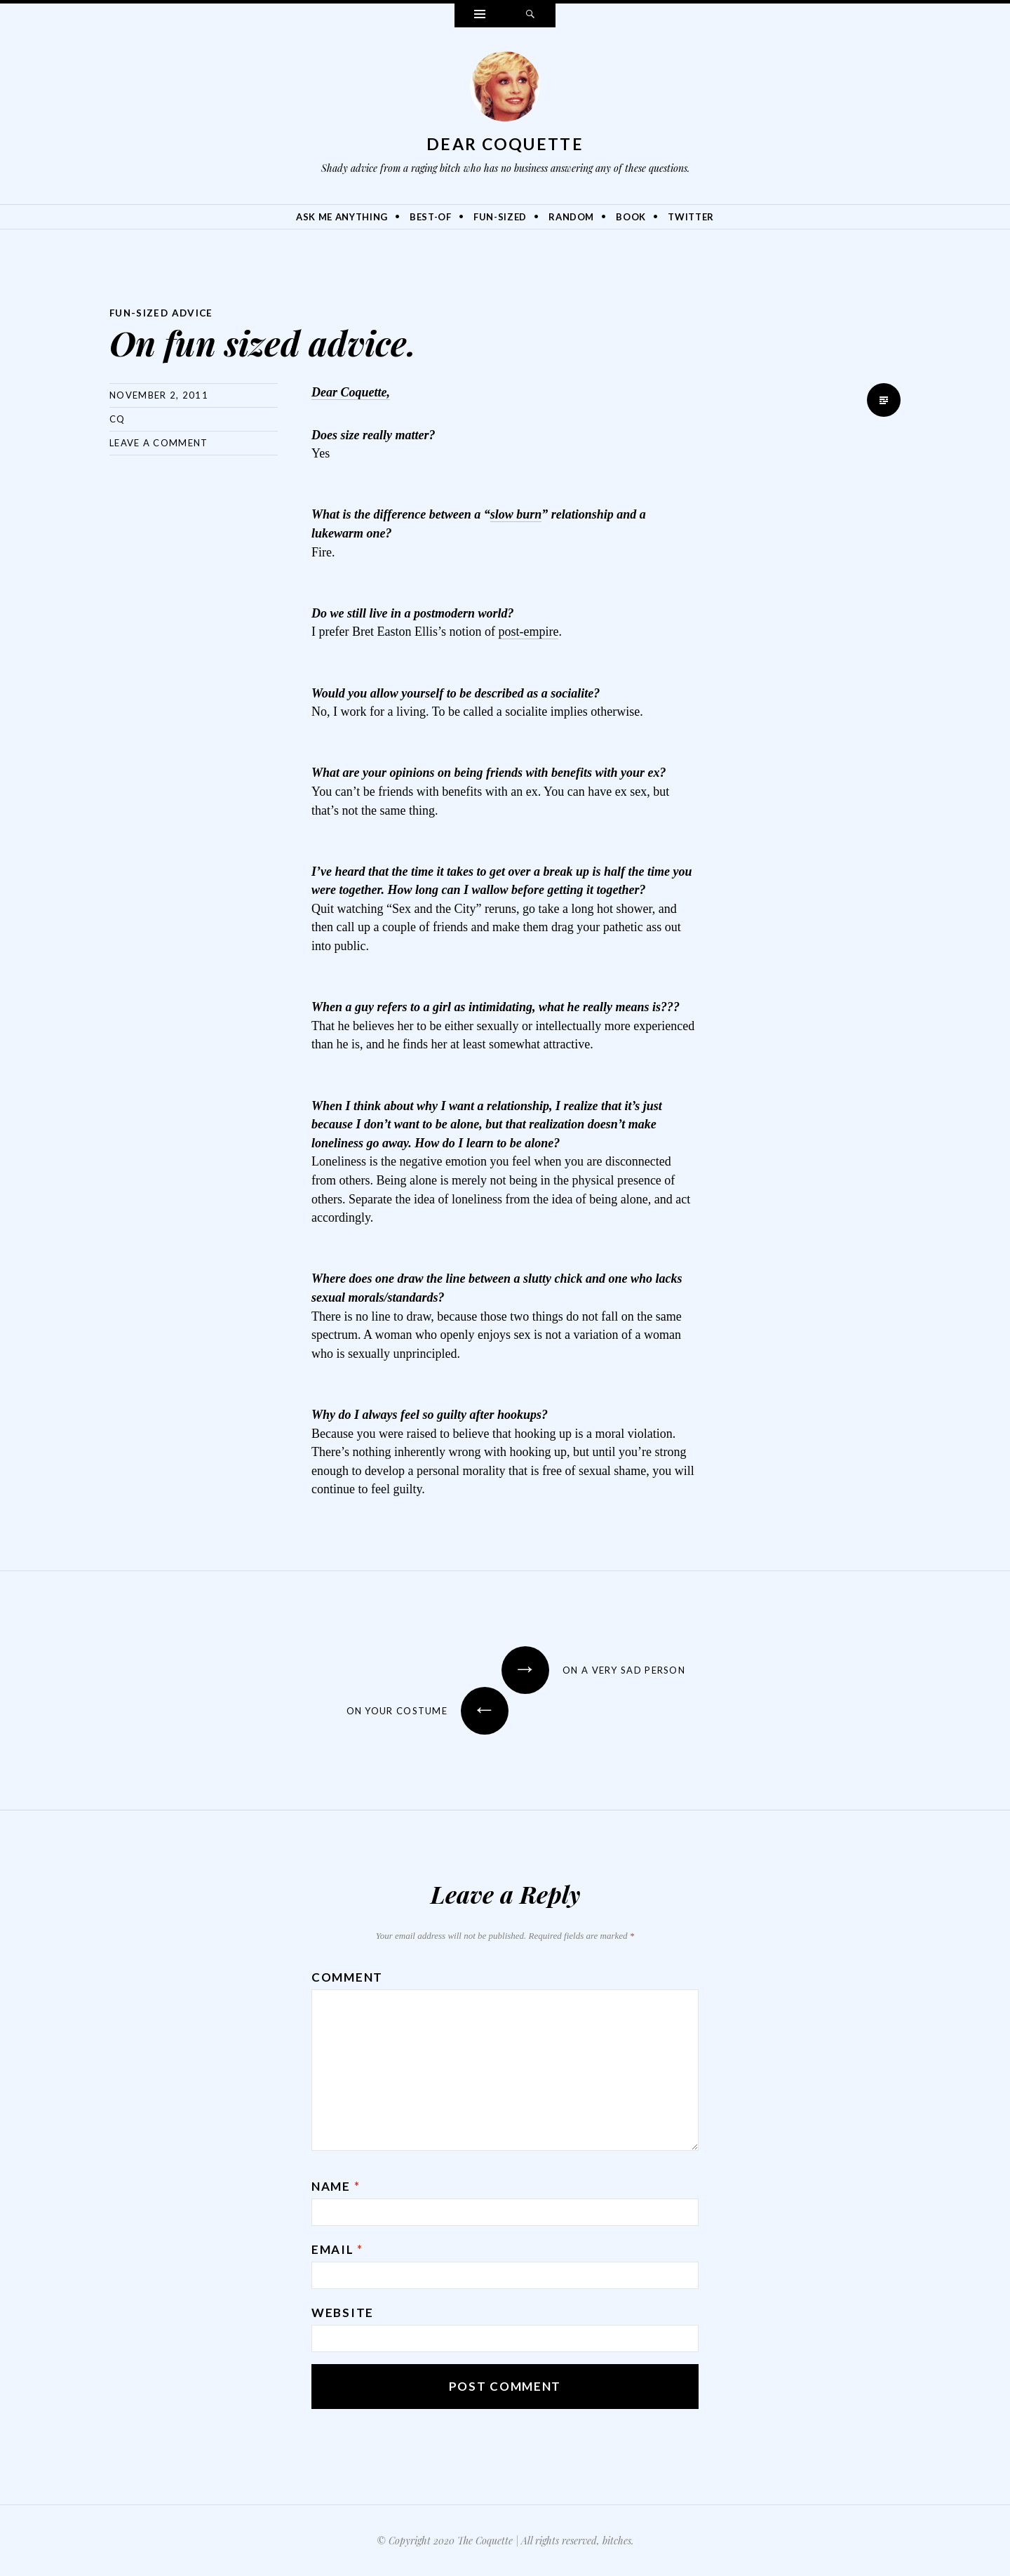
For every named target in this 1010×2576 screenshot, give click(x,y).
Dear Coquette (505, 144)
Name (335, 2185)
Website (342, 2311)
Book (631, 216)
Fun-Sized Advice (163, 313)
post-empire (528, 631)
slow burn (516, 514)
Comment (347, 1976)
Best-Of (431, 216)
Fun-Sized (500, 216)
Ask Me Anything (342, 216)
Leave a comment (158, 442)
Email (337, 2248)
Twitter (691, 216)
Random (571, 216)
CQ (117, 418)
